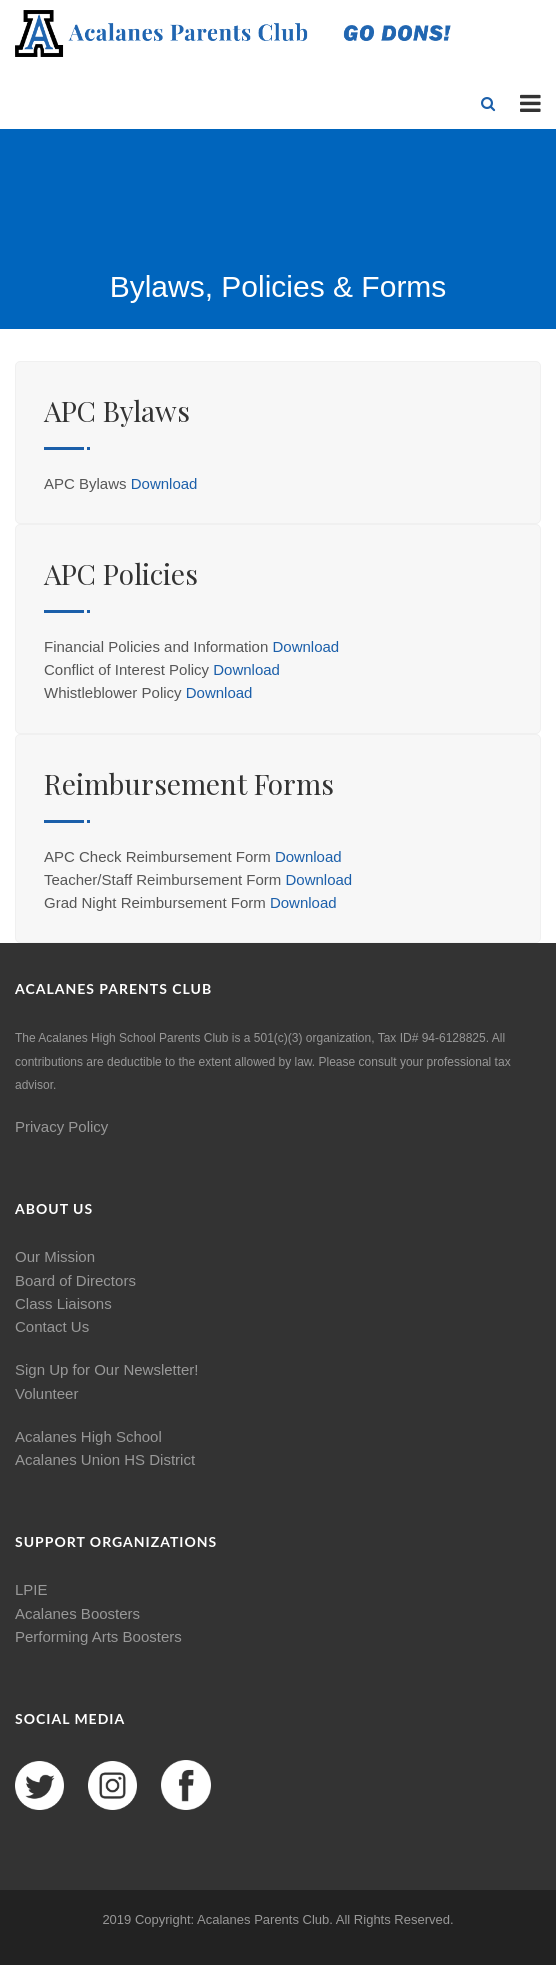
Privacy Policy (61, 1126)
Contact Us (52, 1326)
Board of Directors (75, 1280)
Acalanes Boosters (77, 1613)
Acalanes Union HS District (105, 1459)
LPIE (31, 1589)
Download (164, 483)
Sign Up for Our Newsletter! (106, 1369)
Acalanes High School (88, 1436)
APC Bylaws (117, 410)
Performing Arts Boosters (98, 1636)
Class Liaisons (63, 1303)
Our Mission (55, 1256)
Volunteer (46, 1393)
